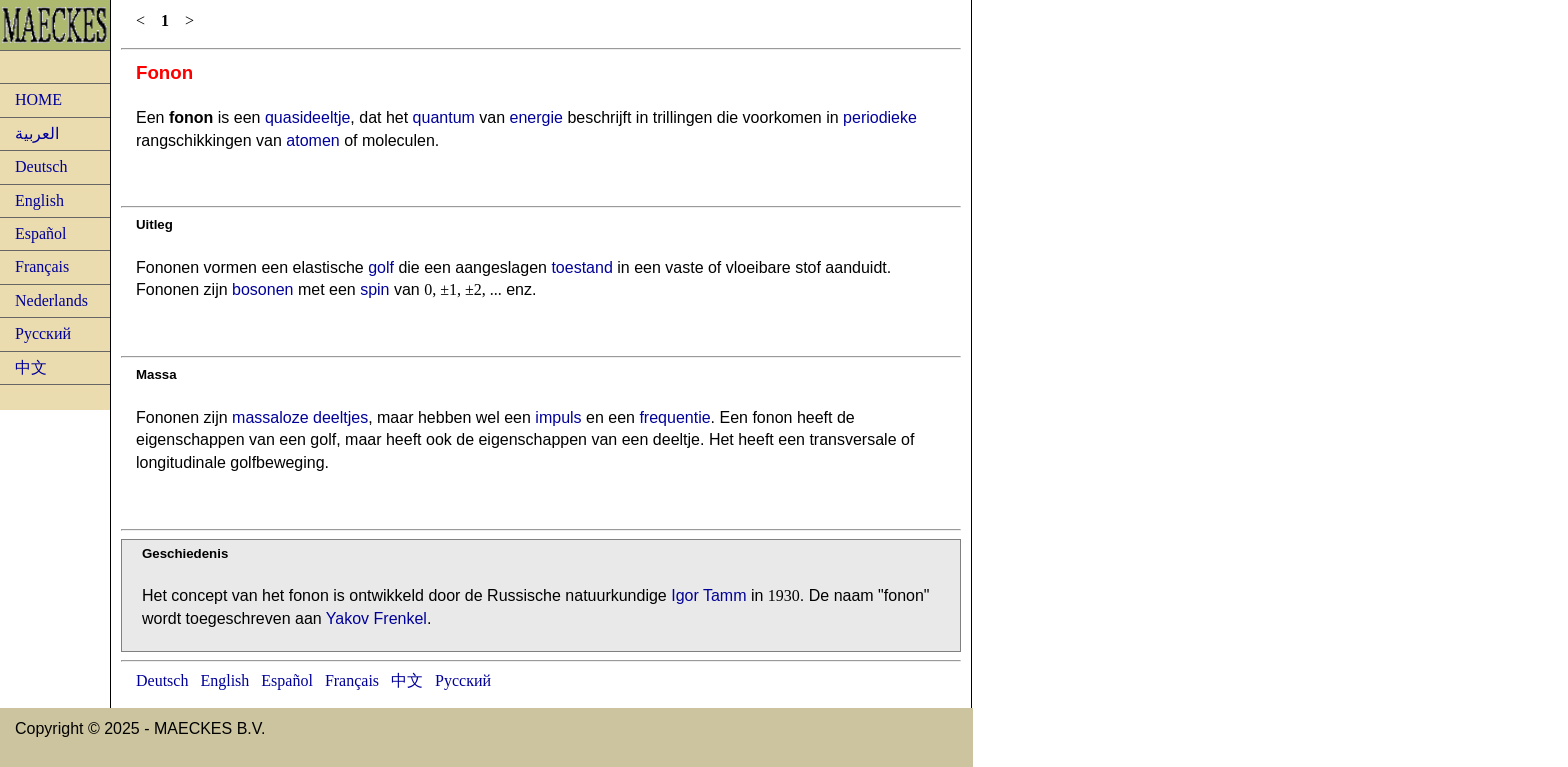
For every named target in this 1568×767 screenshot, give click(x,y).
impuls (558, 417)
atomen (312, 140)
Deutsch (41, 166)
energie (536, 117)
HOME (38, 99)
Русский (43, 333)
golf (381, 267)
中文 (31, 367)
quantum (444, 117)
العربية (37, 133)
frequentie (674, 417)
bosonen (262, 289)
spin (374, 289)
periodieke (880, 117)
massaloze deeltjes (300, 417)
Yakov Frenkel (376, 618)
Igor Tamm (708, 595)
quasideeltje (307, 117)
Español (41, 233)
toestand (581, 267)
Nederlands (51, 300)
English (39, 200)
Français (42, 266)
